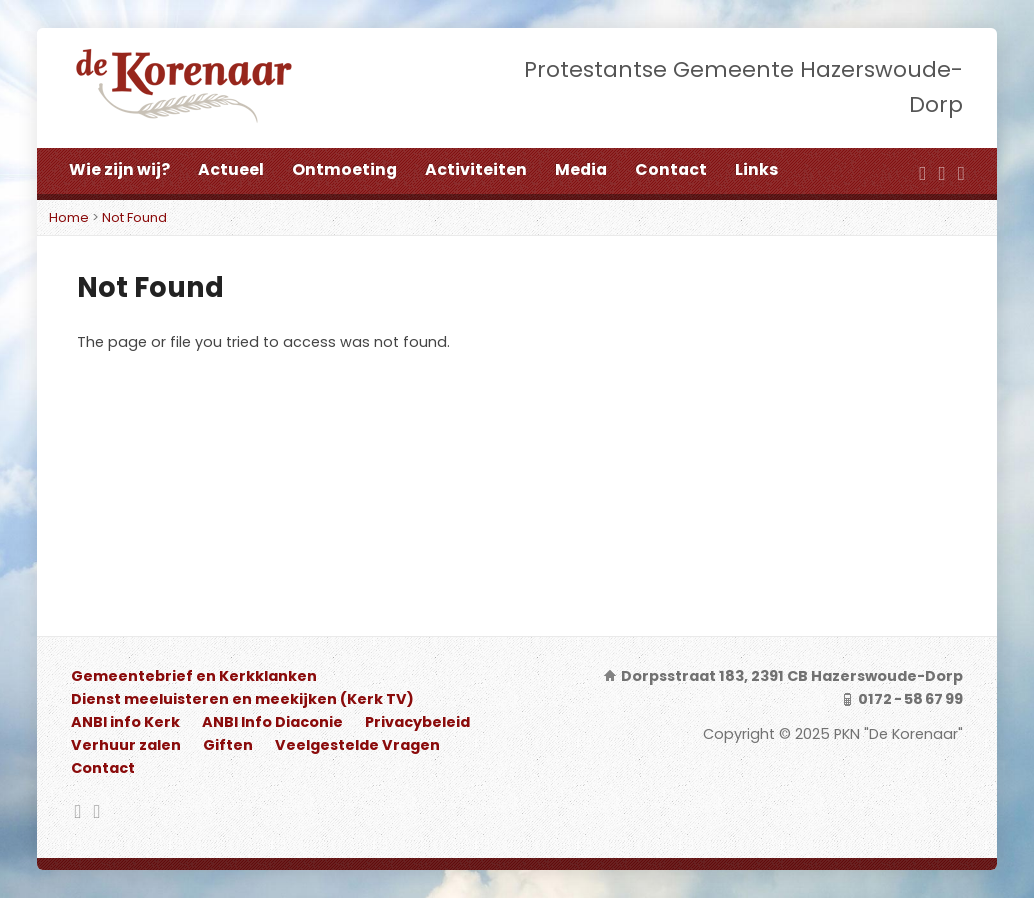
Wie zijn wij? (119, 169)
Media (581, 169)
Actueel (231, 169)
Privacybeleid (417, 722)
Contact (671, 169)
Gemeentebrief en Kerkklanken (194, 676)
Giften (228, 745)
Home (69, 217)
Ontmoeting (344, 169)
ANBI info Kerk (125, 722)
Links (756, 169)
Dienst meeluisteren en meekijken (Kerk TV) (242, 699)
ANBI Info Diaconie (272, 722)
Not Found (134, 217)
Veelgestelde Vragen (357, 745)
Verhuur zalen (126, 745)
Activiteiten (476, 169)
